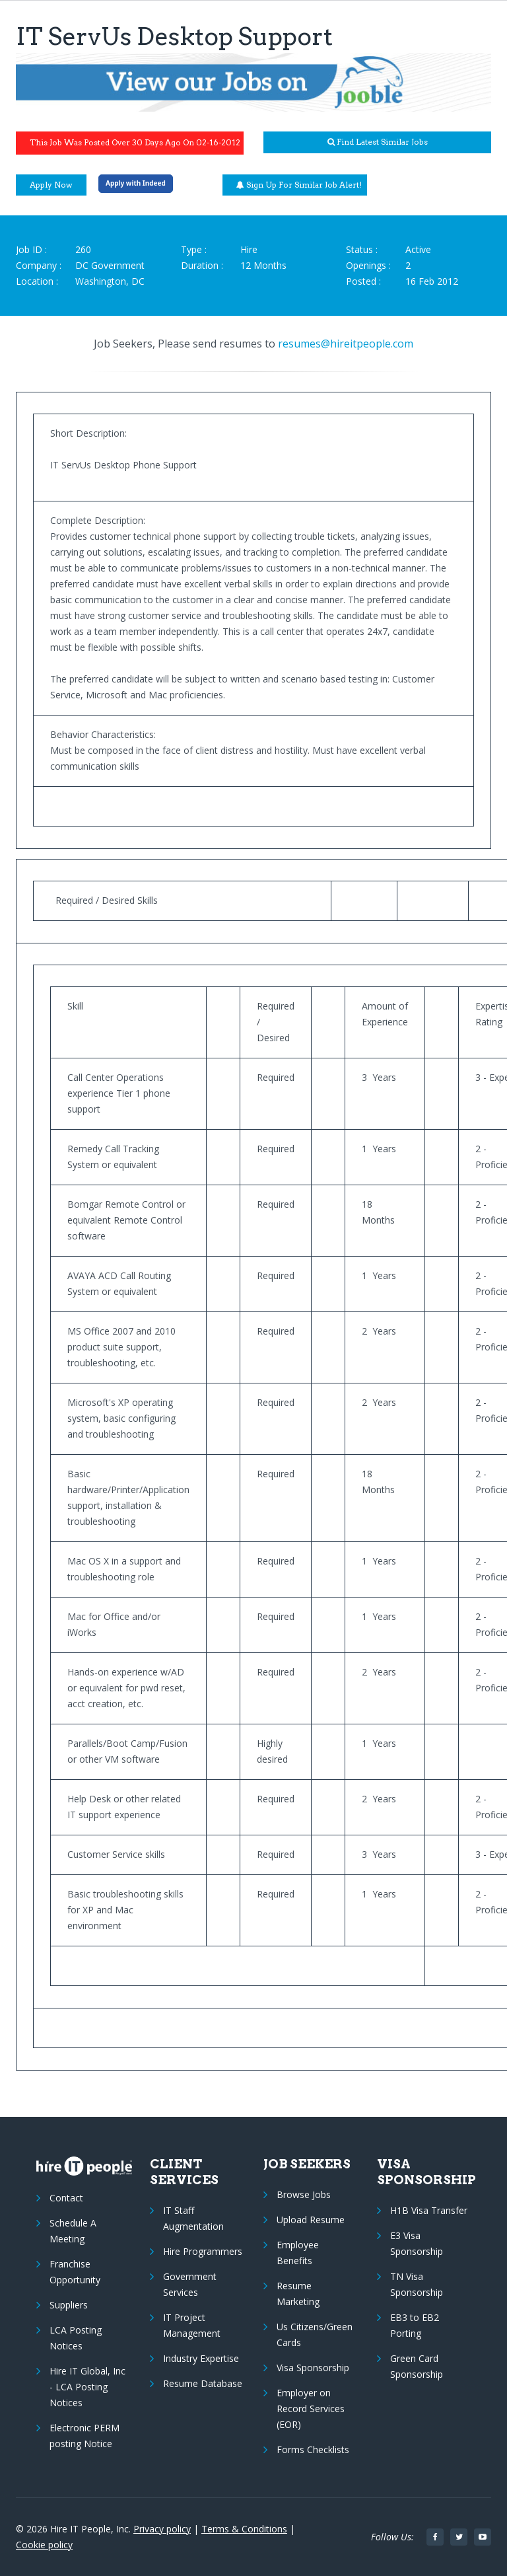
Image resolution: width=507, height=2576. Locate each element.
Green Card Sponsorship (416, 2366)
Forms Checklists (313, 2449)
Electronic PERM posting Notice (84, 2435)
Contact (66, 2197)
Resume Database (202, 2383)
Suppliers (69, 2305)
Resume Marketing (298, 2293)
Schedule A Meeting (73, 2231)
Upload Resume (311, 2219)
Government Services (190, 2284)
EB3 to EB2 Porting (414, 2325)
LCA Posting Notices (76, 2338)
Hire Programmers (202, 2251)
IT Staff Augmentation (193, 2218)
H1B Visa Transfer (428, 2210)
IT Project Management (191, 2325)
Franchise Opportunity (75, 2272)
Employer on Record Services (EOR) (311, 2408)
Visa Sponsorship (313, 2367)
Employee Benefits (298, 2252)
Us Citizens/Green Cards (315, 2334)
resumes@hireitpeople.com (345, 343)
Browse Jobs (304, 2194)
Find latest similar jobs (377, 142)
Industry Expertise (201, 2358)
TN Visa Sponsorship (416, 2284)
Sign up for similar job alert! (299, 185)
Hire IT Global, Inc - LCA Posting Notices (87, 2387)
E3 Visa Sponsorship (416, 2243)
